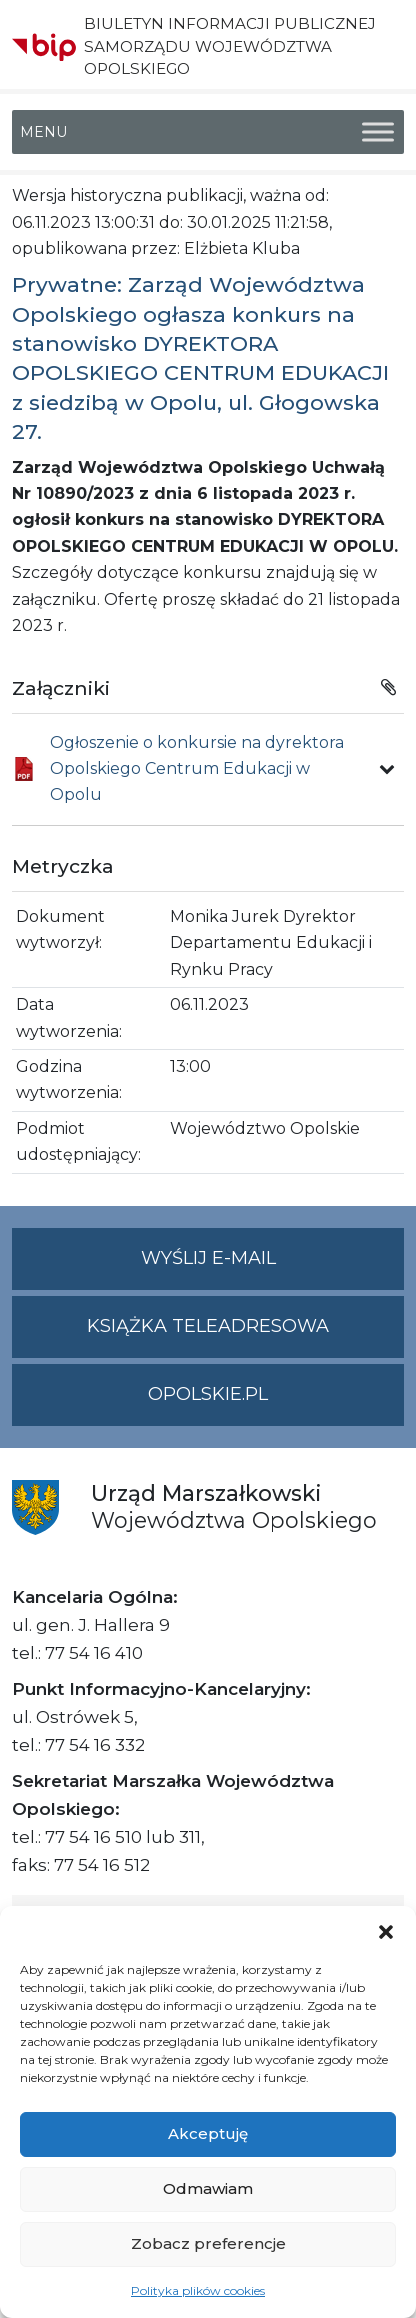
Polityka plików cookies (198, 2290)
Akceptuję (208, 2133)
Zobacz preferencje (208, 2243)
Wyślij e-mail (273, 1266)
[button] (386, 1931)
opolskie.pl (208, 1394)
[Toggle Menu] (378, 132)
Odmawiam (208, 2188)
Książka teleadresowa (208, 1326)
